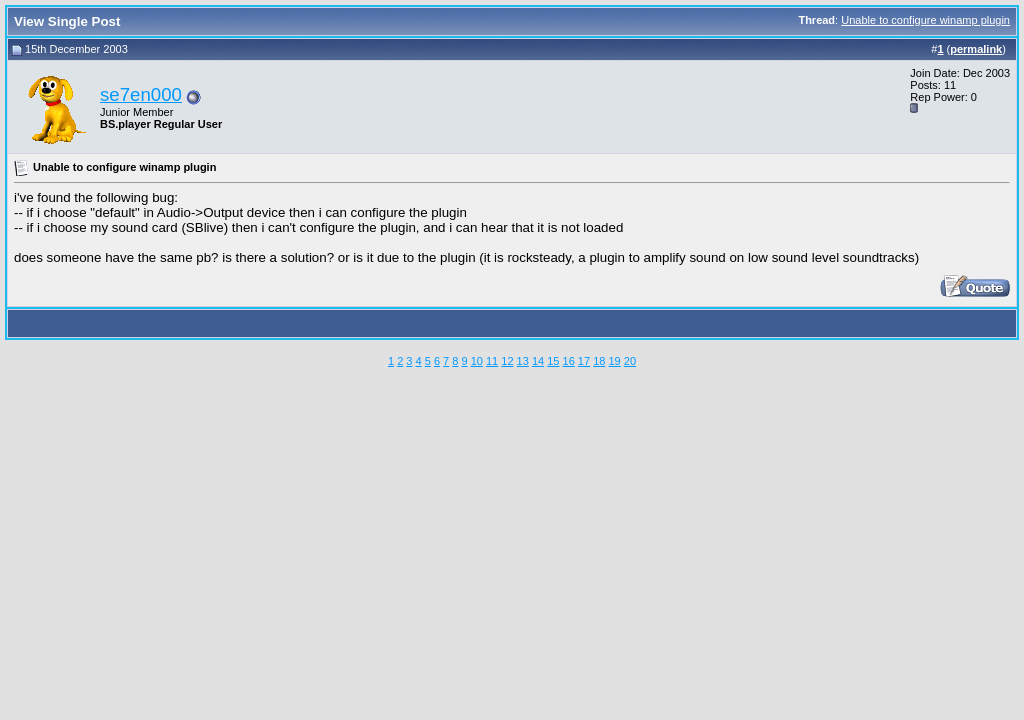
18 (599, 361)
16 (569, 361)
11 (492, 361)
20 (630, 361)
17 (584, 361)
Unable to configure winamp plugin (925, 20)
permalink (976, 49)
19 (614, 361)
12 (507, 361)
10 (477, 361)
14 (538, 361)
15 (553, 361)
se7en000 (141, 94)
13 (523, 361)
